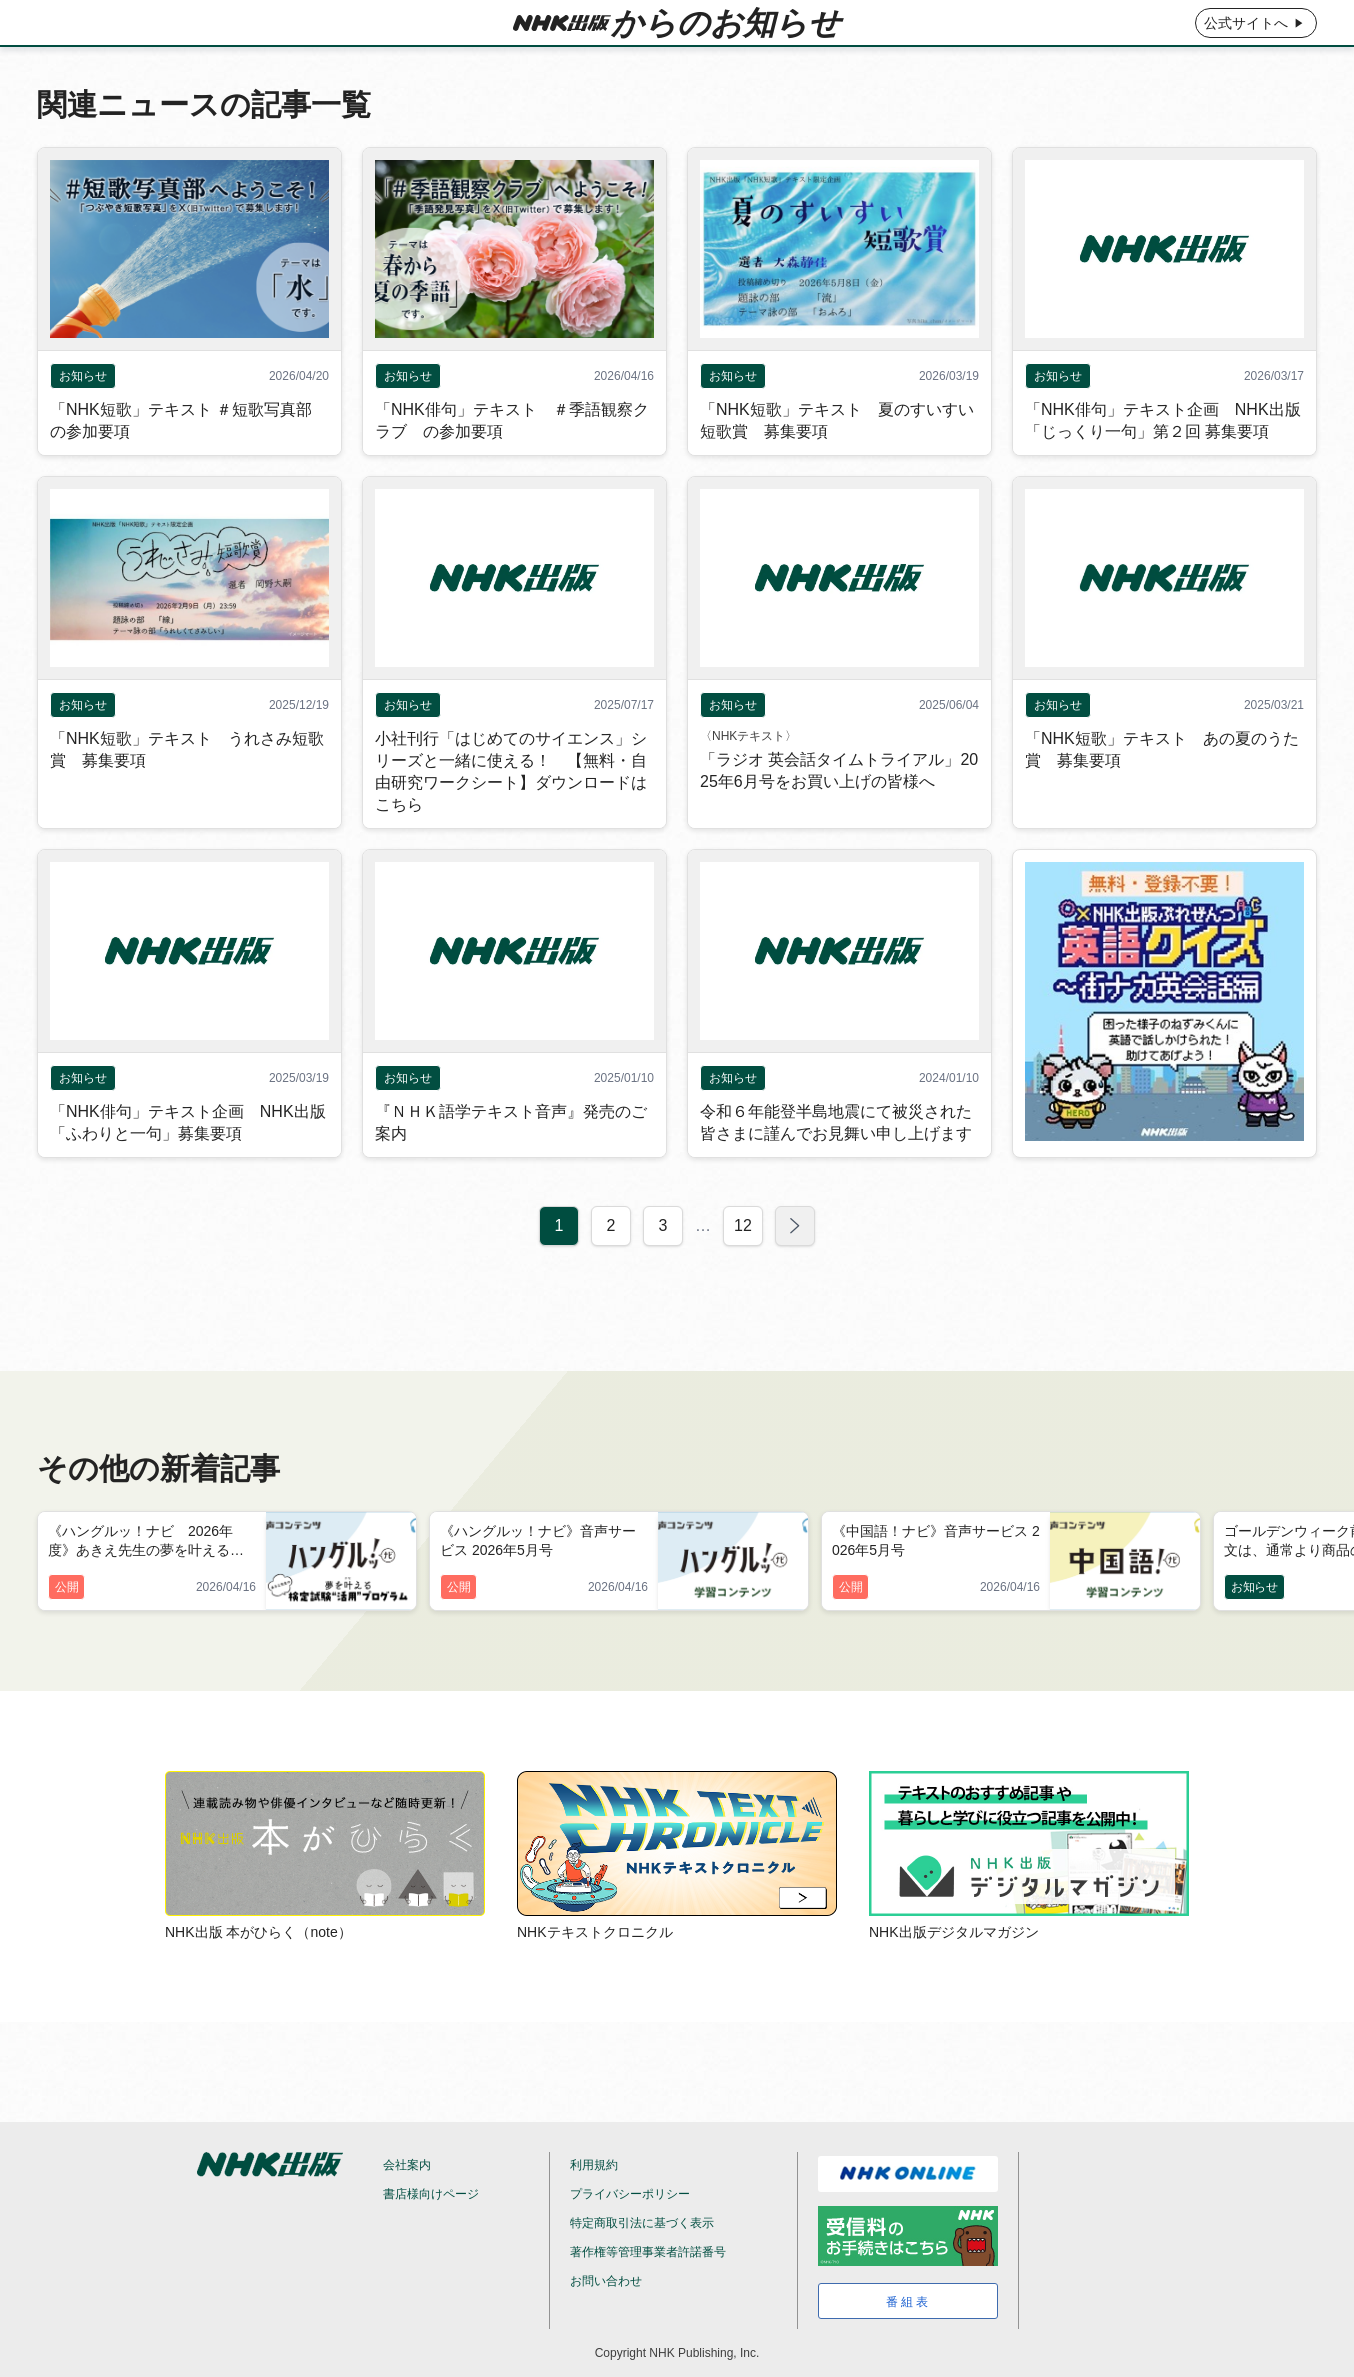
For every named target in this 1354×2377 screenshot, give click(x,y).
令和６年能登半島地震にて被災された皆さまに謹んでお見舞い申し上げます (836, 1167)
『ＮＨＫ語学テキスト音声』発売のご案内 (511, 1167)
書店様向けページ (431, 2194)
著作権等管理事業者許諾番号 (648, 2252)
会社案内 (407, 2165)
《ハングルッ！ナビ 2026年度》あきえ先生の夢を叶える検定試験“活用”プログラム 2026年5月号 (151, 1542)
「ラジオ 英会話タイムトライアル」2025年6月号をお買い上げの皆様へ (839, 815)
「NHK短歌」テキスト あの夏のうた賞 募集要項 (1162, 794)
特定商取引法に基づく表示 (642, 2223)
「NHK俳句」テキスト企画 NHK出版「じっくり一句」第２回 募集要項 (1163, 465)
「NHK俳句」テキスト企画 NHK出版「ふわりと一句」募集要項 (188, 1167)
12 (743, 1270)
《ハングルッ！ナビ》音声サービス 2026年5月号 (538, 1540)
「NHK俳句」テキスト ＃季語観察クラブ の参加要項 (512, 465)
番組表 (908, 2302)
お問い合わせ (606, 2281)
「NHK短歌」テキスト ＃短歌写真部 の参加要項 (181, 465)
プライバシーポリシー (630, 2194)
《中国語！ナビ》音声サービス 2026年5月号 (936, 1540)
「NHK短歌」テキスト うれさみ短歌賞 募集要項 (187, 794)
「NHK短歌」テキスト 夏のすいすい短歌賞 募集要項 (837, 465)
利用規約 (594, 2165)
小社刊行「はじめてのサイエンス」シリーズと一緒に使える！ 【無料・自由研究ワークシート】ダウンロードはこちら (511, 816)
